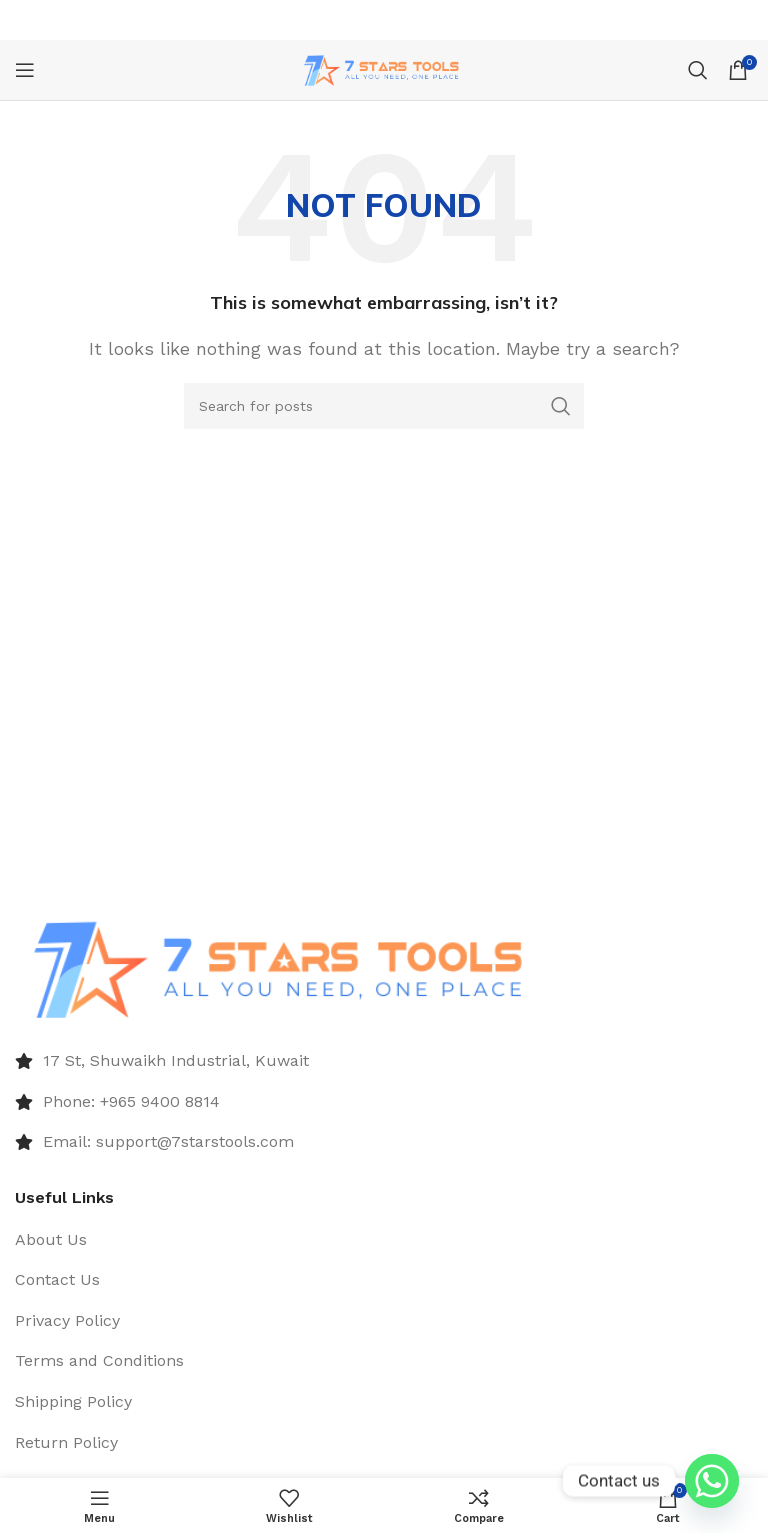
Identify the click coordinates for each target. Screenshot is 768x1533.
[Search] (698, 70)
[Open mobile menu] (25, 70)
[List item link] (384, 1061)
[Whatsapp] (712, 1481)
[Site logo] (384, 68)
